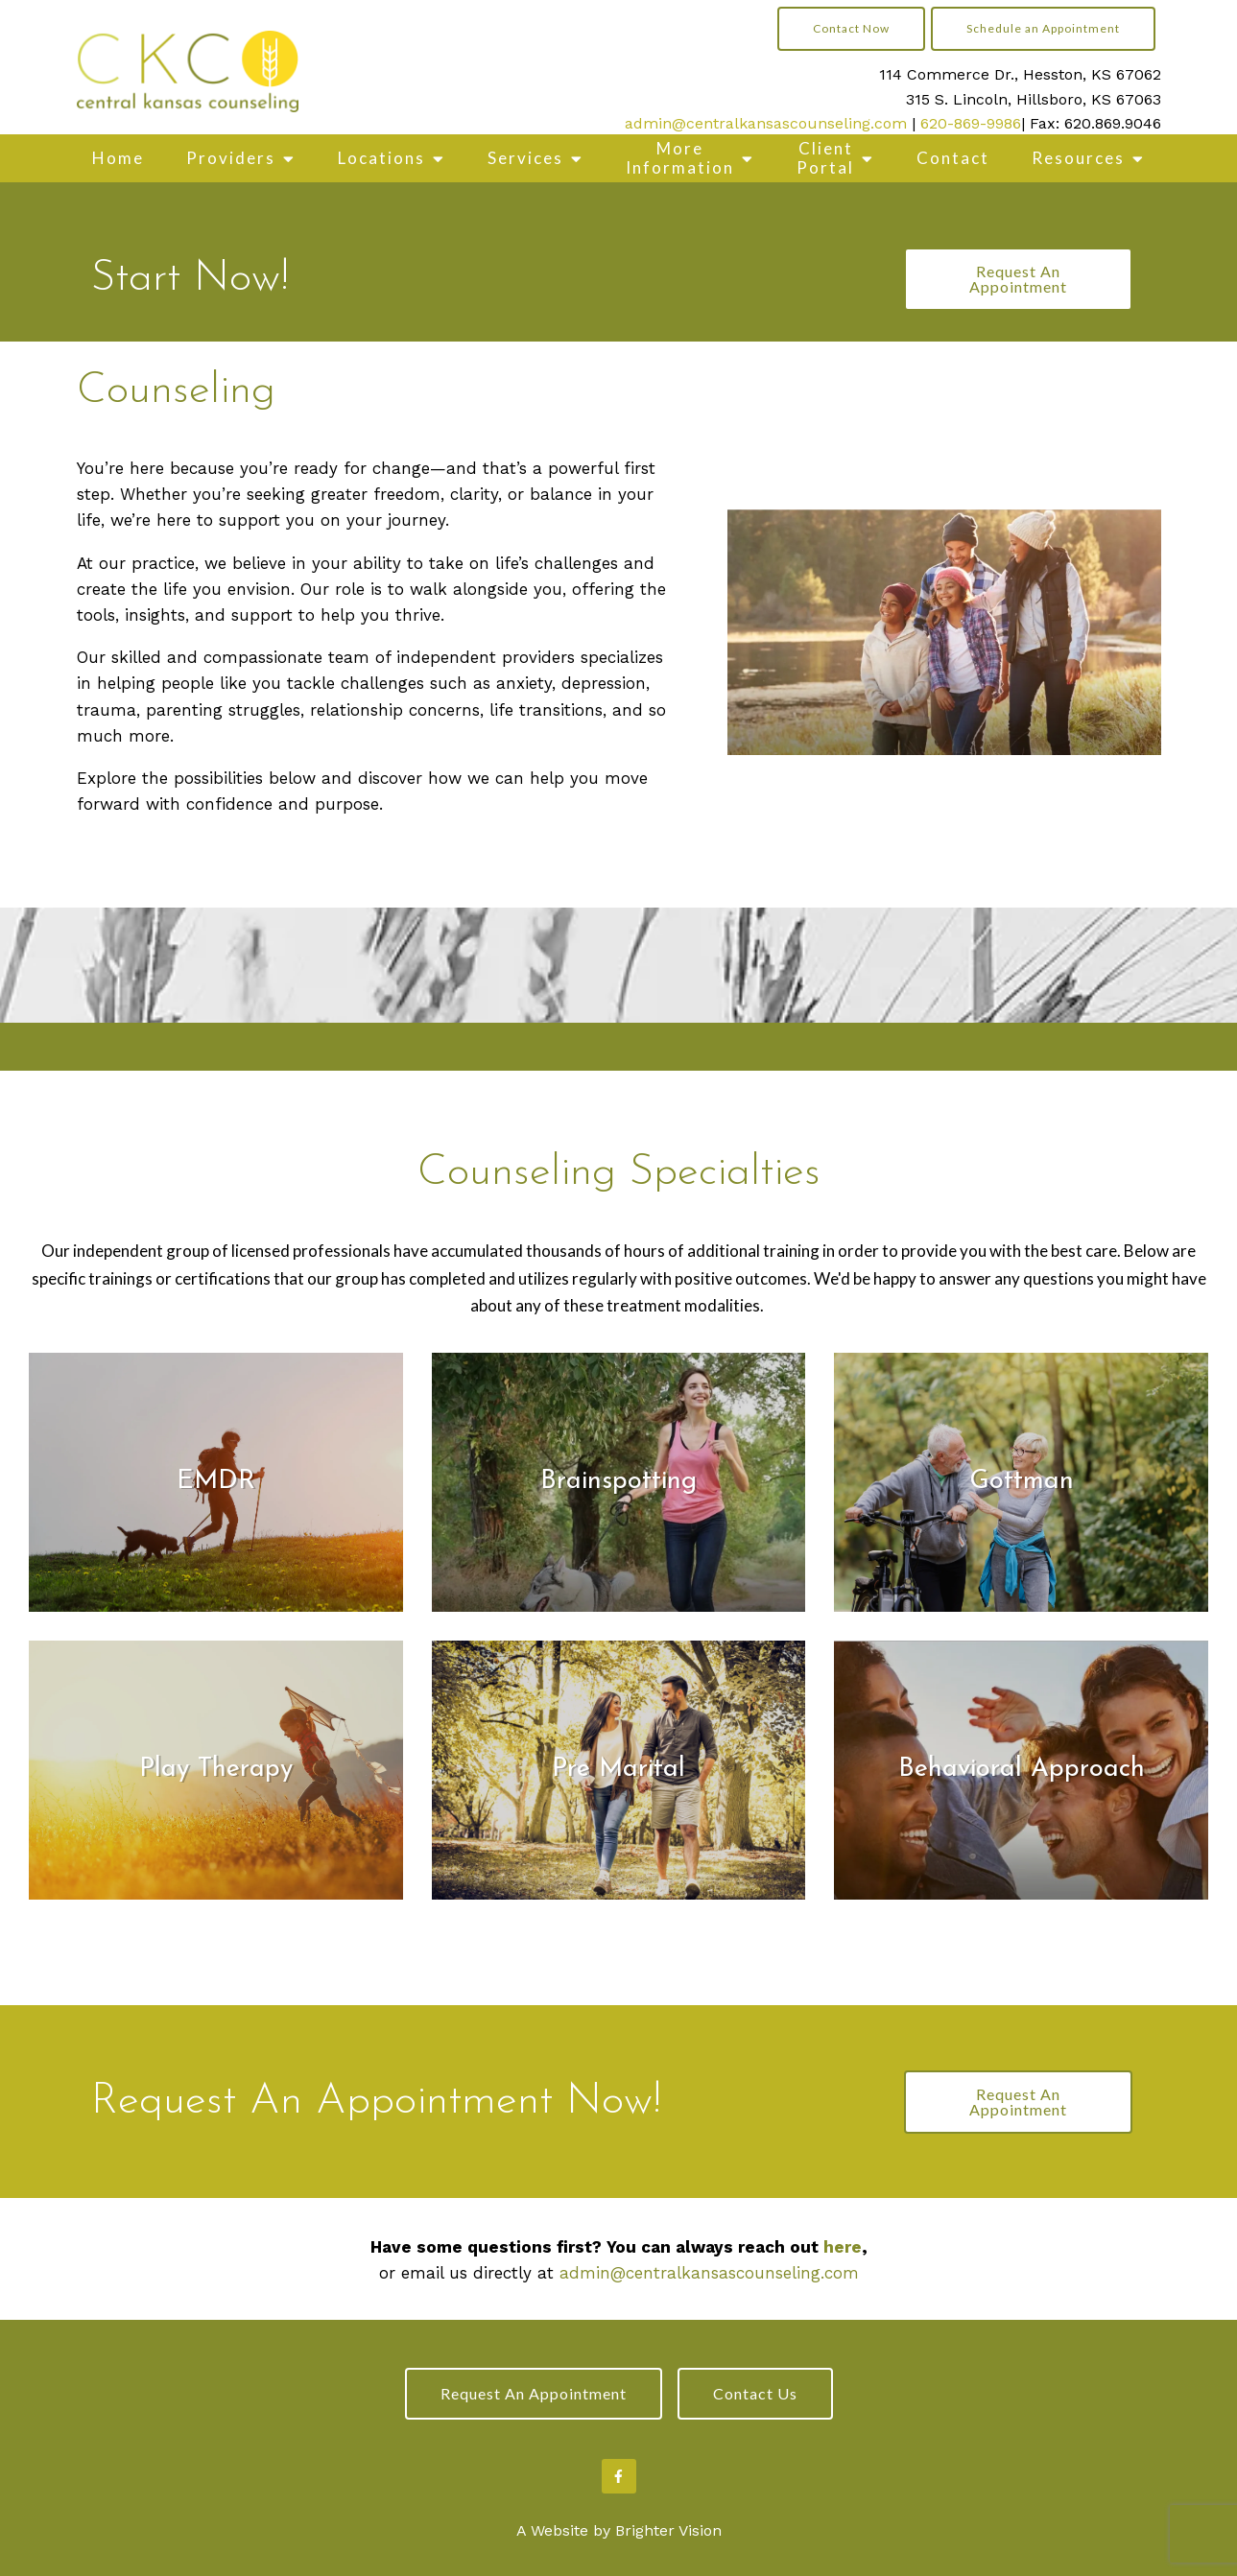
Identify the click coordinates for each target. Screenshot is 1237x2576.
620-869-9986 (970, 123)
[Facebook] (619, 2476)
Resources (1078, 158)
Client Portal (825, 157)
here (842, 2247)
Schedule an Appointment (1043, 28)
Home (118, 158)
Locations (381, 158)
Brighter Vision (668, 2530)
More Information (680, 157)
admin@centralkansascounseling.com (766, 123)
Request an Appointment (533, 2393)
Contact (952, 158)
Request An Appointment (1018, 278)
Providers (230, 158)
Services (525, 158)
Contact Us (755, 2393)
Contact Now (851, 28)
